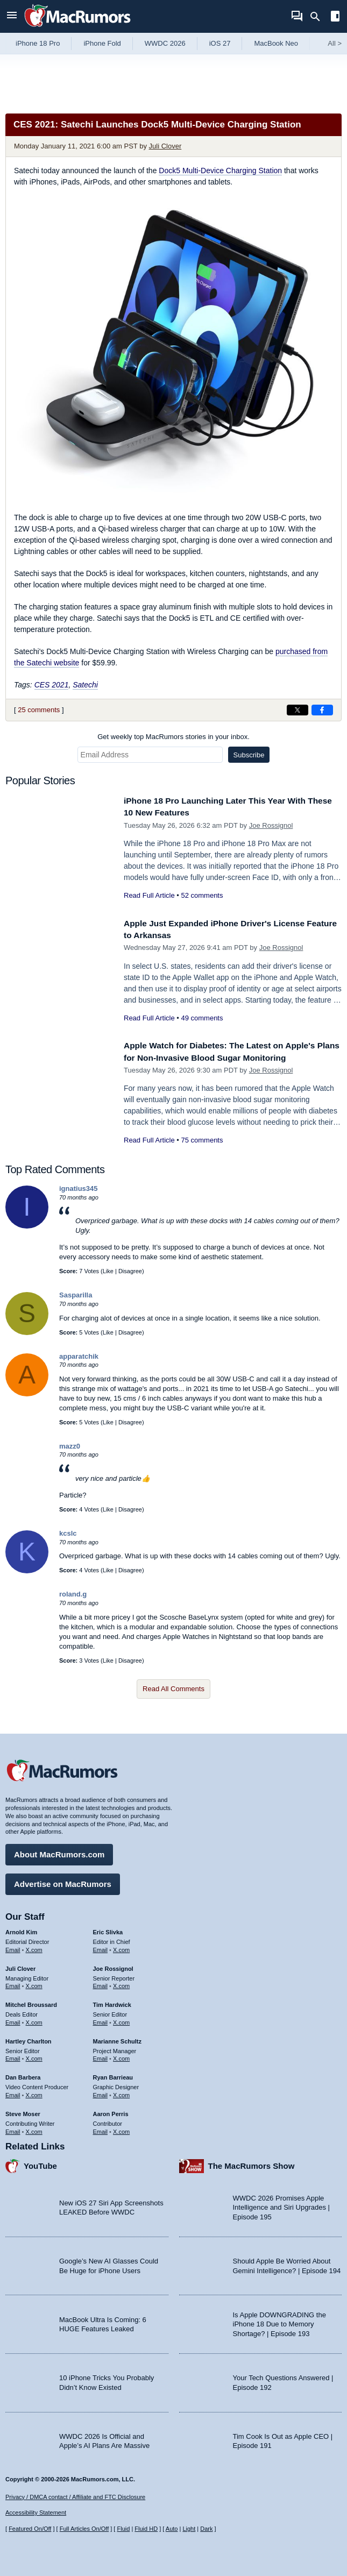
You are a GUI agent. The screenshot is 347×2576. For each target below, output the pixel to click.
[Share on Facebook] (322, 710)
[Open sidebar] (335, 17)
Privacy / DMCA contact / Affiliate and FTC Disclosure (75, 2497)
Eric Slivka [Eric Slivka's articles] (108, 1929)
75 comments (202, 1140)
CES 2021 (51, 684)
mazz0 (69, 1446)
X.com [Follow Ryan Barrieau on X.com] (121, 2092)
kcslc (68, 1533)
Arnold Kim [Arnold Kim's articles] (21, 1929)
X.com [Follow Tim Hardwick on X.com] (121, 2020)
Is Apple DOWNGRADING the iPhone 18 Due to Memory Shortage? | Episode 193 (279, 2321)
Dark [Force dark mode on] (206, 2529)
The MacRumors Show (251, 2163)
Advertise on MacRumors (62, 1881)
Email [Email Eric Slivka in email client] (100, 1947)
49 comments (202, 1018)
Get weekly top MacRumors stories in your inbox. (173, 737)
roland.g (73, 1594)
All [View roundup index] (335, 43)
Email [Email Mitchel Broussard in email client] (12, 2020)
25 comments (39, 710)
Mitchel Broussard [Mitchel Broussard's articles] (31, 2002)
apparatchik (78, 1356)
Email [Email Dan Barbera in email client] (12, 2092)
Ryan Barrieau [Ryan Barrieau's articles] (113, 2075)
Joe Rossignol (271, 825)
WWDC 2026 (165, 43)
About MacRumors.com (59, 1851)
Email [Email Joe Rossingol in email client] (100, 1984)
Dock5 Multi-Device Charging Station (220, 170)
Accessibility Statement (35, 2513)
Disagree (130, 1271)
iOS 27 (220, 43)
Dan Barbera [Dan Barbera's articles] (22, 2075)
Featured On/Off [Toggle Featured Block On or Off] (30, 2529)
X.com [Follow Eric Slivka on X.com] (121, 1947)
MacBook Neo (276, 43)
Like (108, 1271)
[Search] (319, 17)
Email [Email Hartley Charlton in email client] (12, 2056)
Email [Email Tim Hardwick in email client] (100, 2020)
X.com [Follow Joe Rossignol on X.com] (121, 1984)
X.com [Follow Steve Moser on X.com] (34, 2129)
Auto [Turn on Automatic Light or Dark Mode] (172, 2529)
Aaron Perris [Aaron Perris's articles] (111, 2111)
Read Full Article (149, 895)
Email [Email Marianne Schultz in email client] (100, 2056)
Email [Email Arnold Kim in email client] (12, 1947)
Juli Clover (165, 146)
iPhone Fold (102, 43)
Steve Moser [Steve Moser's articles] (22, 2111)
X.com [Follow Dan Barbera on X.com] (34, 2092)
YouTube (40, 2163)
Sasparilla (75, 1295)
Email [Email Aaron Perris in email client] (100, 2129)
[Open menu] (11, 16)
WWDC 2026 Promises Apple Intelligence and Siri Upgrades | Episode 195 (281, 2204)
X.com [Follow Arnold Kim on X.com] (34, 1947)
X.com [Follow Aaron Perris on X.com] (121, 2129)
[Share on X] (297, 710)
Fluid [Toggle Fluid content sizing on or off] (123, 2529)
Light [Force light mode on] (188, 2529)
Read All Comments (173, 1689)
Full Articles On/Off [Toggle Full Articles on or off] (84, 2529)
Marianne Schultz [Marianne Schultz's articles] (117, 2038)
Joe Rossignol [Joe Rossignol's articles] (113, 1966)
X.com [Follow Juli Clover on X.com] (34, 1984)
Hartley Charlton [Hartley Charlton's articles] (28, 2038)
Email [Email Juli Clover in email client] (12, 1984)
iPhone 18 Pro (38, 43)
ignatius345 (78, 1188)
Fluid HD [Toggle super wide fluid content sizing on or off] (146, 2529)
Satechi (85, 684)
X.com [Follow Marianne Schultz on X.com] (121, 2056)
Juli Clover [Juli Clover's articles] (20, 1966)
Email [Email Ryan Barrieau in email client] (100, 2092)
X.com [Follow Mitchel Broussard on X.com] (34, 2020)
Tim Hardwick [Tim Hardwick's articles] (112, 2002)
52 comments (202, 895)
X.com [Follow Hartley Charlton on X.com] (34, 2056)
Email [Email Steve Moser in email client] (12, 2129)
